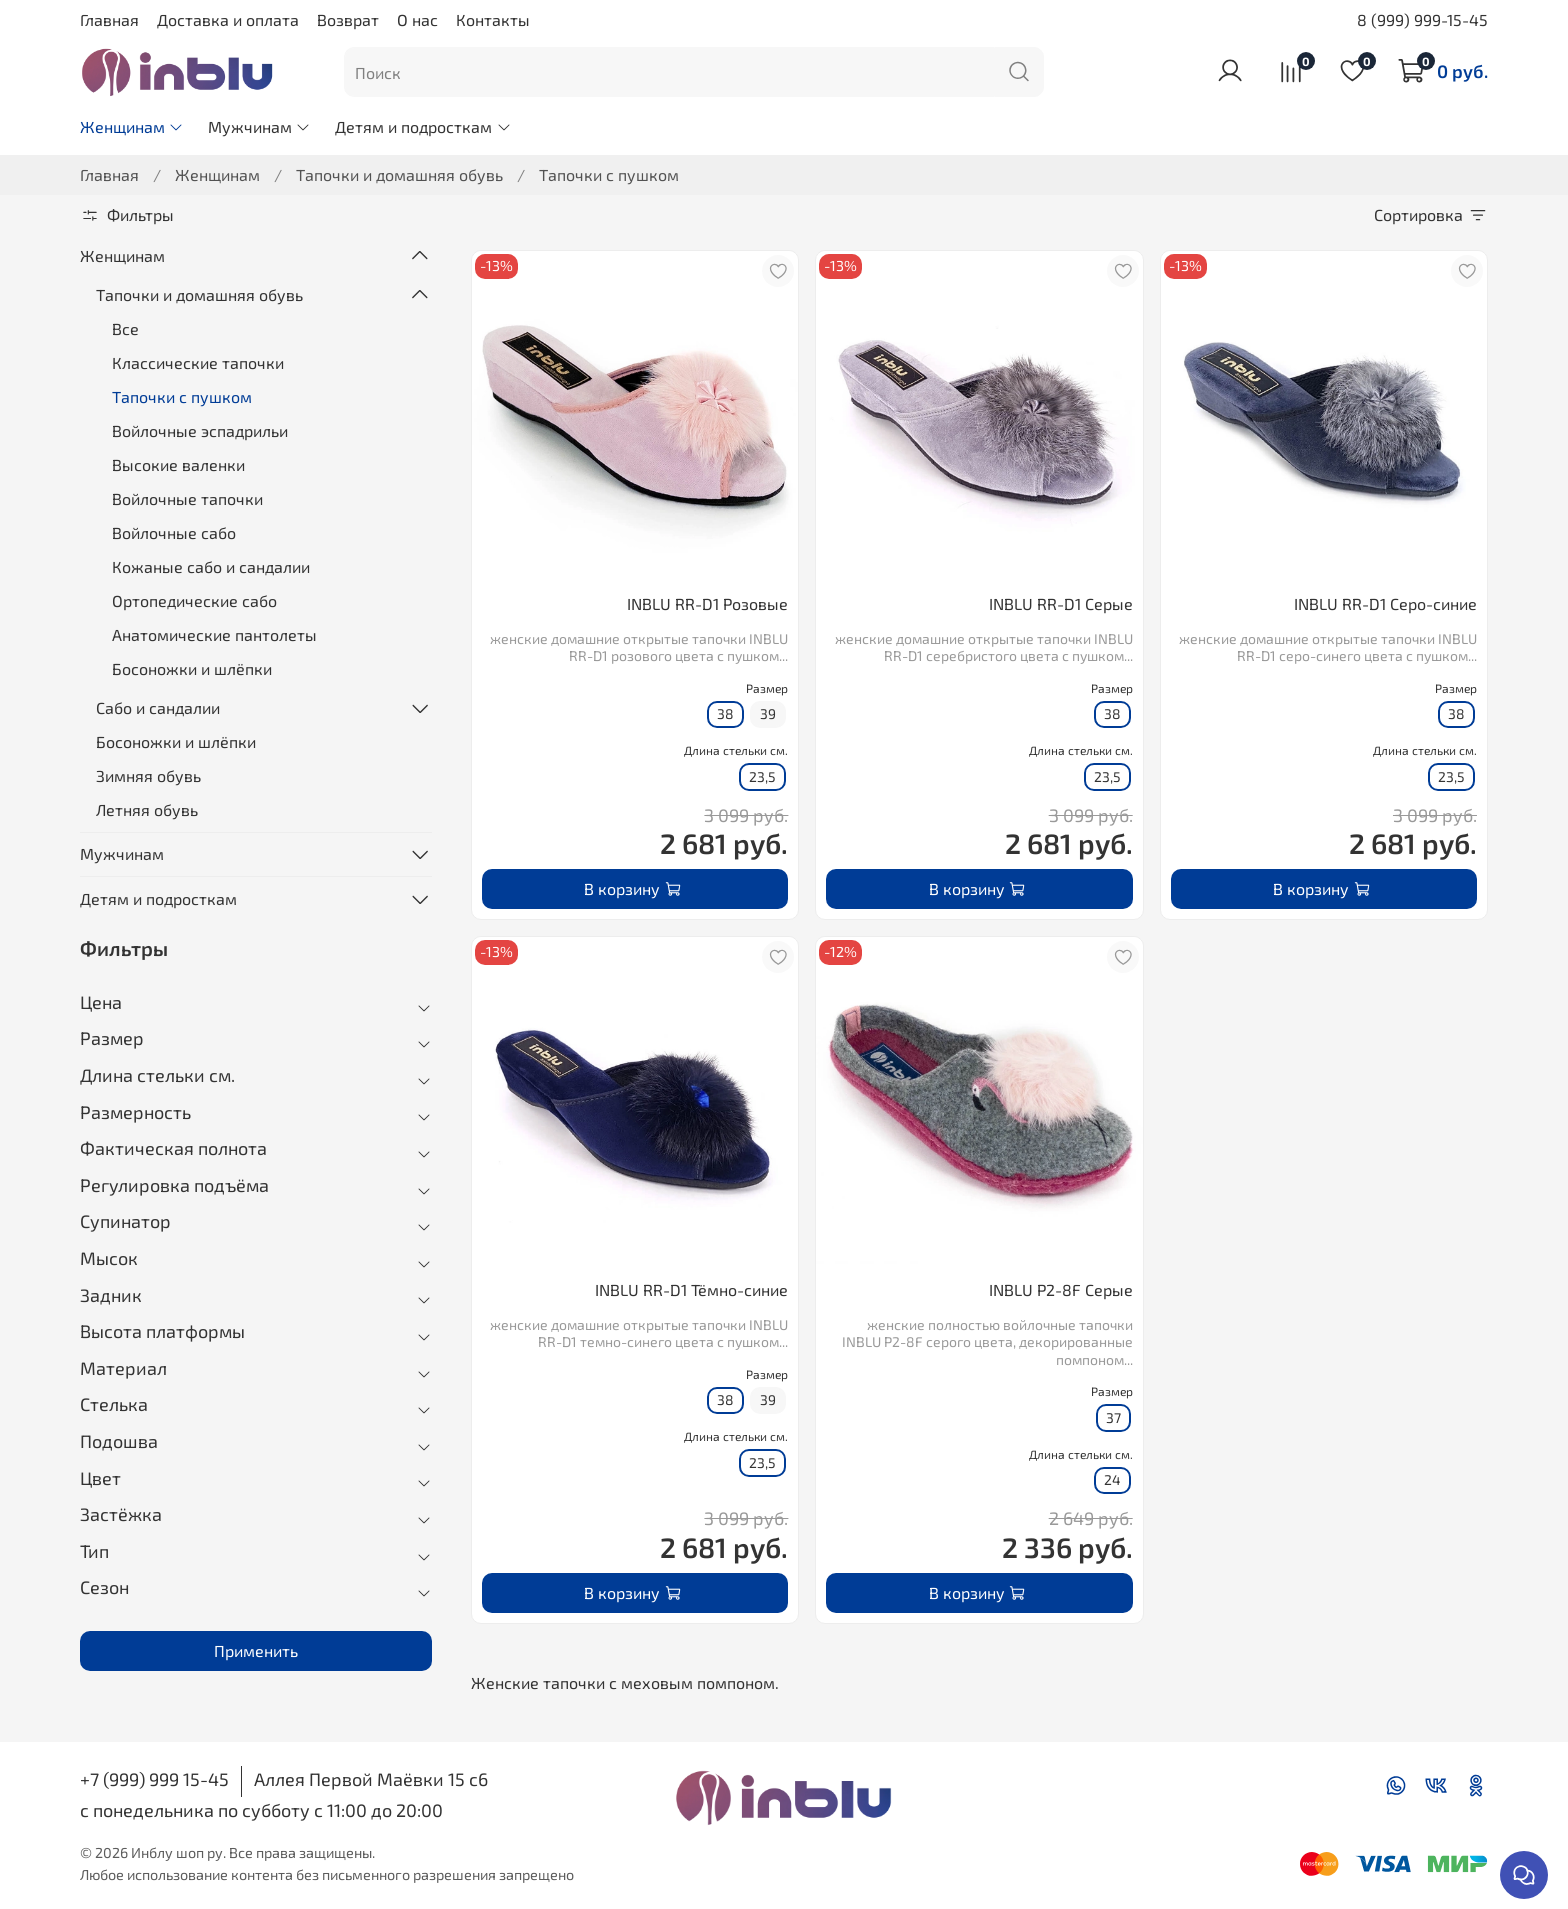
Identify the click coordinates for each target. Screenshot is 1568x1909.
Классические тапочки (198, 362)
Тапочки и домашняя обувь (399, 174)
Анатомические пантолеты (214, 634)
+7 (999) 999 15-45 (154, 1779)
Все (125, 328)
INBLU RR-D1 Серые (1061, 603)
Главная (109, 19)
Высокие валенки (178, 464)
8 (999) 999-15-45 (1422, 19)
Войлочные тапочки (187, 498)
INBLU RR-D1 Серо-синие (1385, 603)
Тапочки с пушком (182, 396)
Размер (767, 688)
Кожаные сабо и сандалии (211, 566)
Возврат (348, 19)
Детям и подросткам (423, 126)
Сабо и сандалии (158, 707)
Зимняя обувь (148, 775)
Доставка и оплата (228, 19)
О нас (417, 19)
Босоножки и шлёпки (192, 668)
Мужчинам (259, 126)
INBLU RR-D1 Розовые (707, 603)
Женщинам (132, 126)
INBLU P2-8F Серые (1061, 1289)
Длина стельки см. (736, 750)
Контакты (493, 19)
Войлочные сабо (174, 532)
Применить (256, 1650)
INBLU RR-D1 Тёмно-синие (691, 1289)
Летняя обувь (147, 809)
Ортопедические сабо (194, 600)
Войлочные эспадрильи (200, 430)
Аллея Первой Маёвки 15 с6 (371, 1779)
